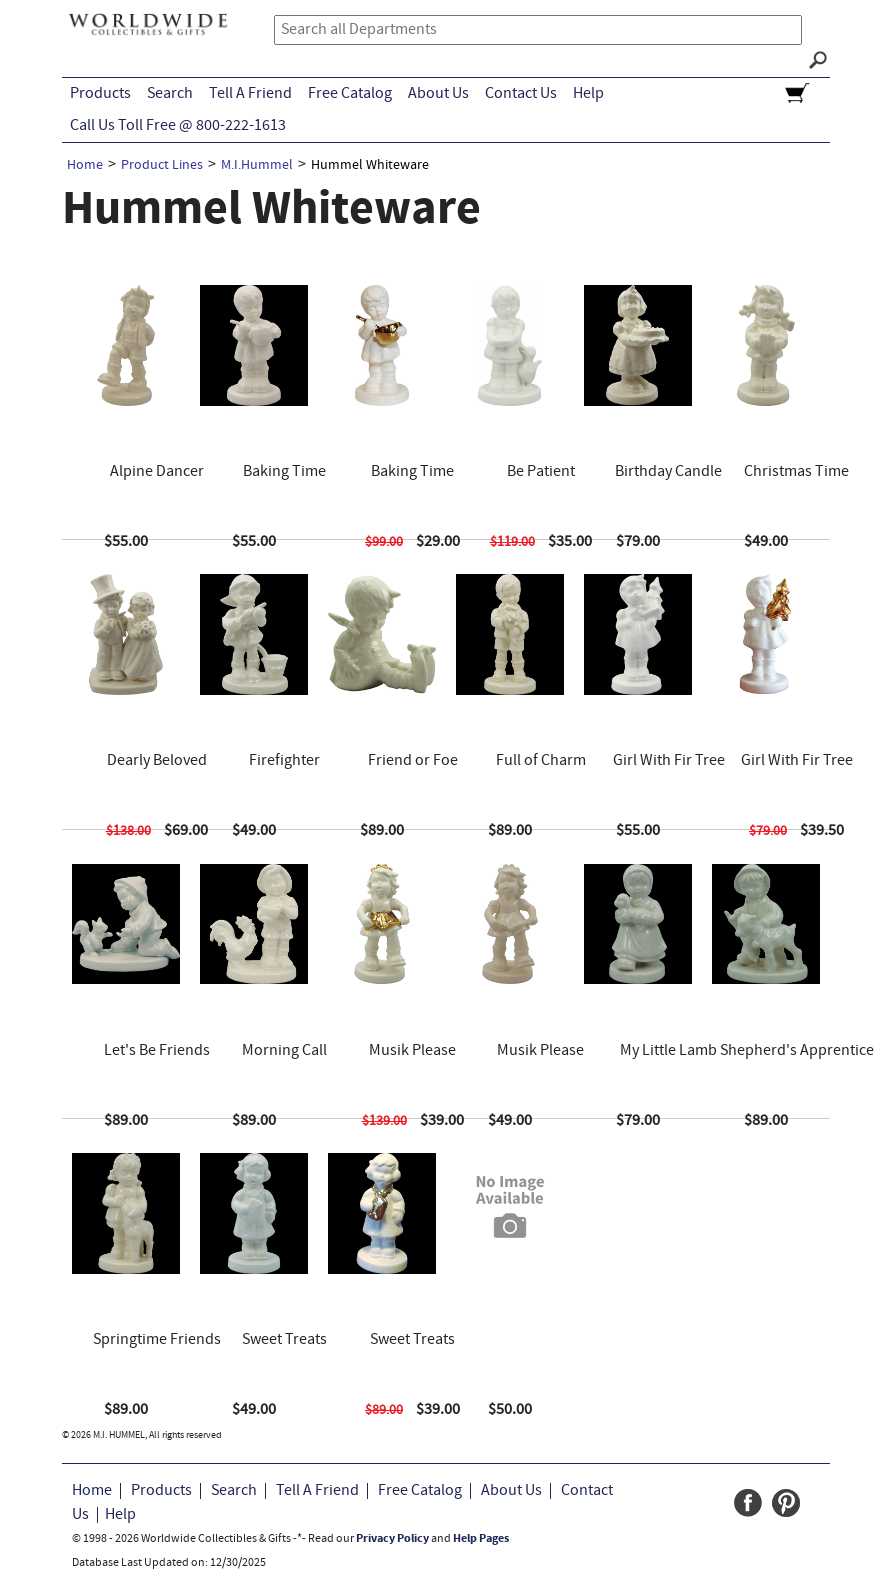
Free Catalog (350, 94)
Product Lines (162, 165)
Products (100, 94)
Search (170, 94)
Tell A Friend (250, 94)
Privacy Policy (392, 1539)
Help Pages (481, 1539)
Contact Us (521, 94)
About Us (438, 94)
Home (85, 165)
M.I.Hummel (257, 165)
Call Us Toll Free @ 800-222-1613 (178, 126)
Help (588, 94)
